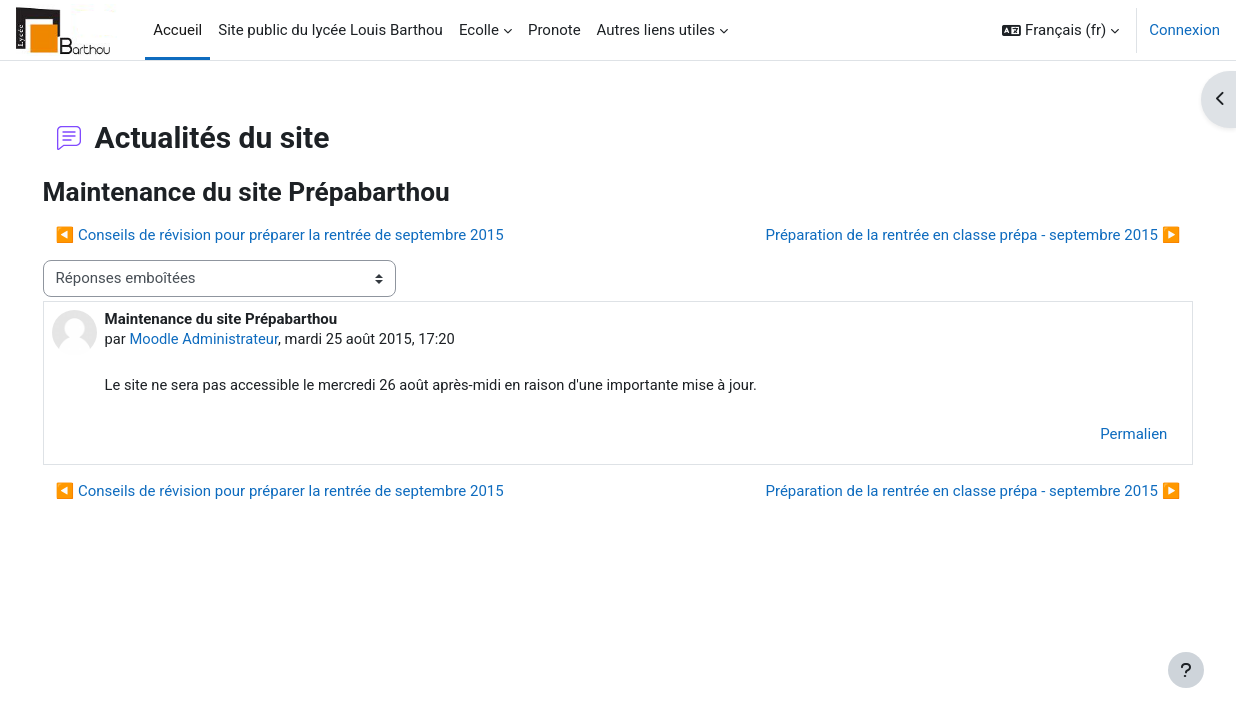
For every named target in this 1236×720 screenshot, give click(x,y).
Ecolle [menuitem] (479, 30)
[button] (1060, 30)
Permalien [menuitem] (1105, 435)
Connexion (1184, 30)
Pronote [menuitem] (554, 30)
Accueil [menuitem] (177, 30)
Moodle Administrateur (234, 339)
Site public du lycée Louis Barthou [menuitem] (330, 30)
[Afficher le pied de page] (1186, 670)
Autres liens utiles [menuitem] (656, 30)
